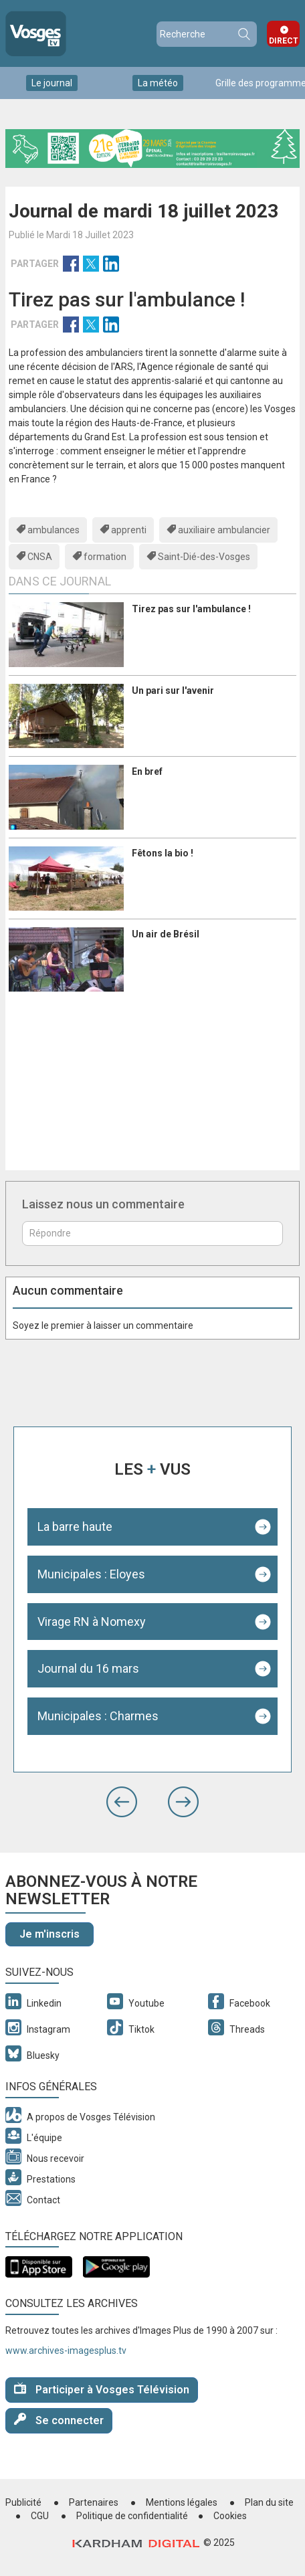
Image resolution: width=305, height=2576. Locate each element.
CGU (40, 2515)
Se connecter (59, 2420)
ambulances (53, 530)
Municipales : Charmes (98, 1716)
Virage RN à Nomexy (91, 1622)
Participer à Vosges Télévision (101, 2389)
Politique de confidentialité (132, 2515)
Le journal (51, 83)
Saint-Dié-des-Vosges (204, 556)
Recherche (243, 34)
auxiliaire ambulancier (224, 530)
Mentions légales (181, 2502)
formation (105, 556)
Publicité (23, 2502)
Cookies (230, 2515)
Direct (283, 40)
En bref (147, 771)
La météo (158, 83)
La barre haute (74, 1527)
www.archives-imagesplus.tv (65, 2350)
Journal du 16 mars (88, 1668)
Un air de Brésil (165, 934)
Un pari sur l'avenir (173, 690)
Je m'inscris (49, 1934)
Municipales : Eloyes (91, 1574)
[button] (122, 1802)
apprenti (128, 530)
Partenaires (93, 2502)
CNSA (39, 556)
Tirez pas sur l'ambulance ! (191, 609)
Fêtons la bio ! (162, 853)
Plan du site (269, 2502)
